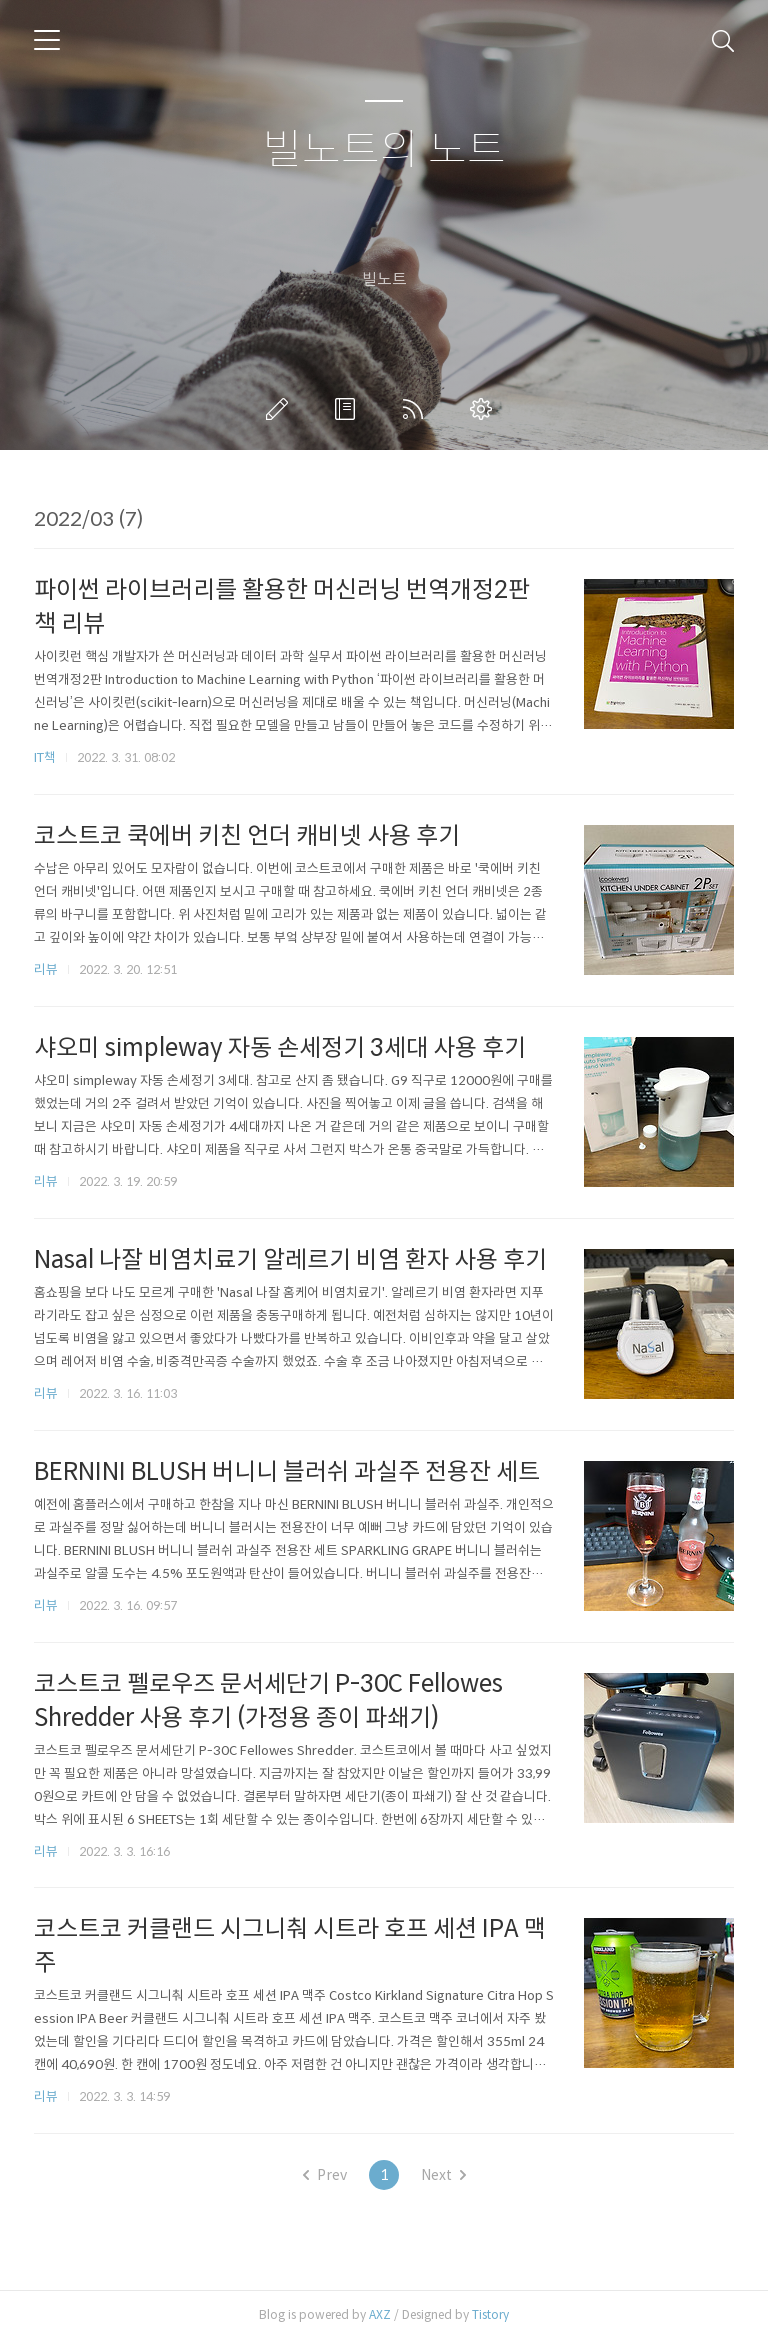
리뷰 (46, 969)
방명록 (349, 409)
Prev (325, 2175)
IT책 (45, 757)
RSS (417, 409)
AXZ (380, 2314)
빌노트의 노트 (384, 150)
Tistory (490, 2314)
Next (443, 2175)
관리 (485, 409)
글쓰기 (281, 409)
